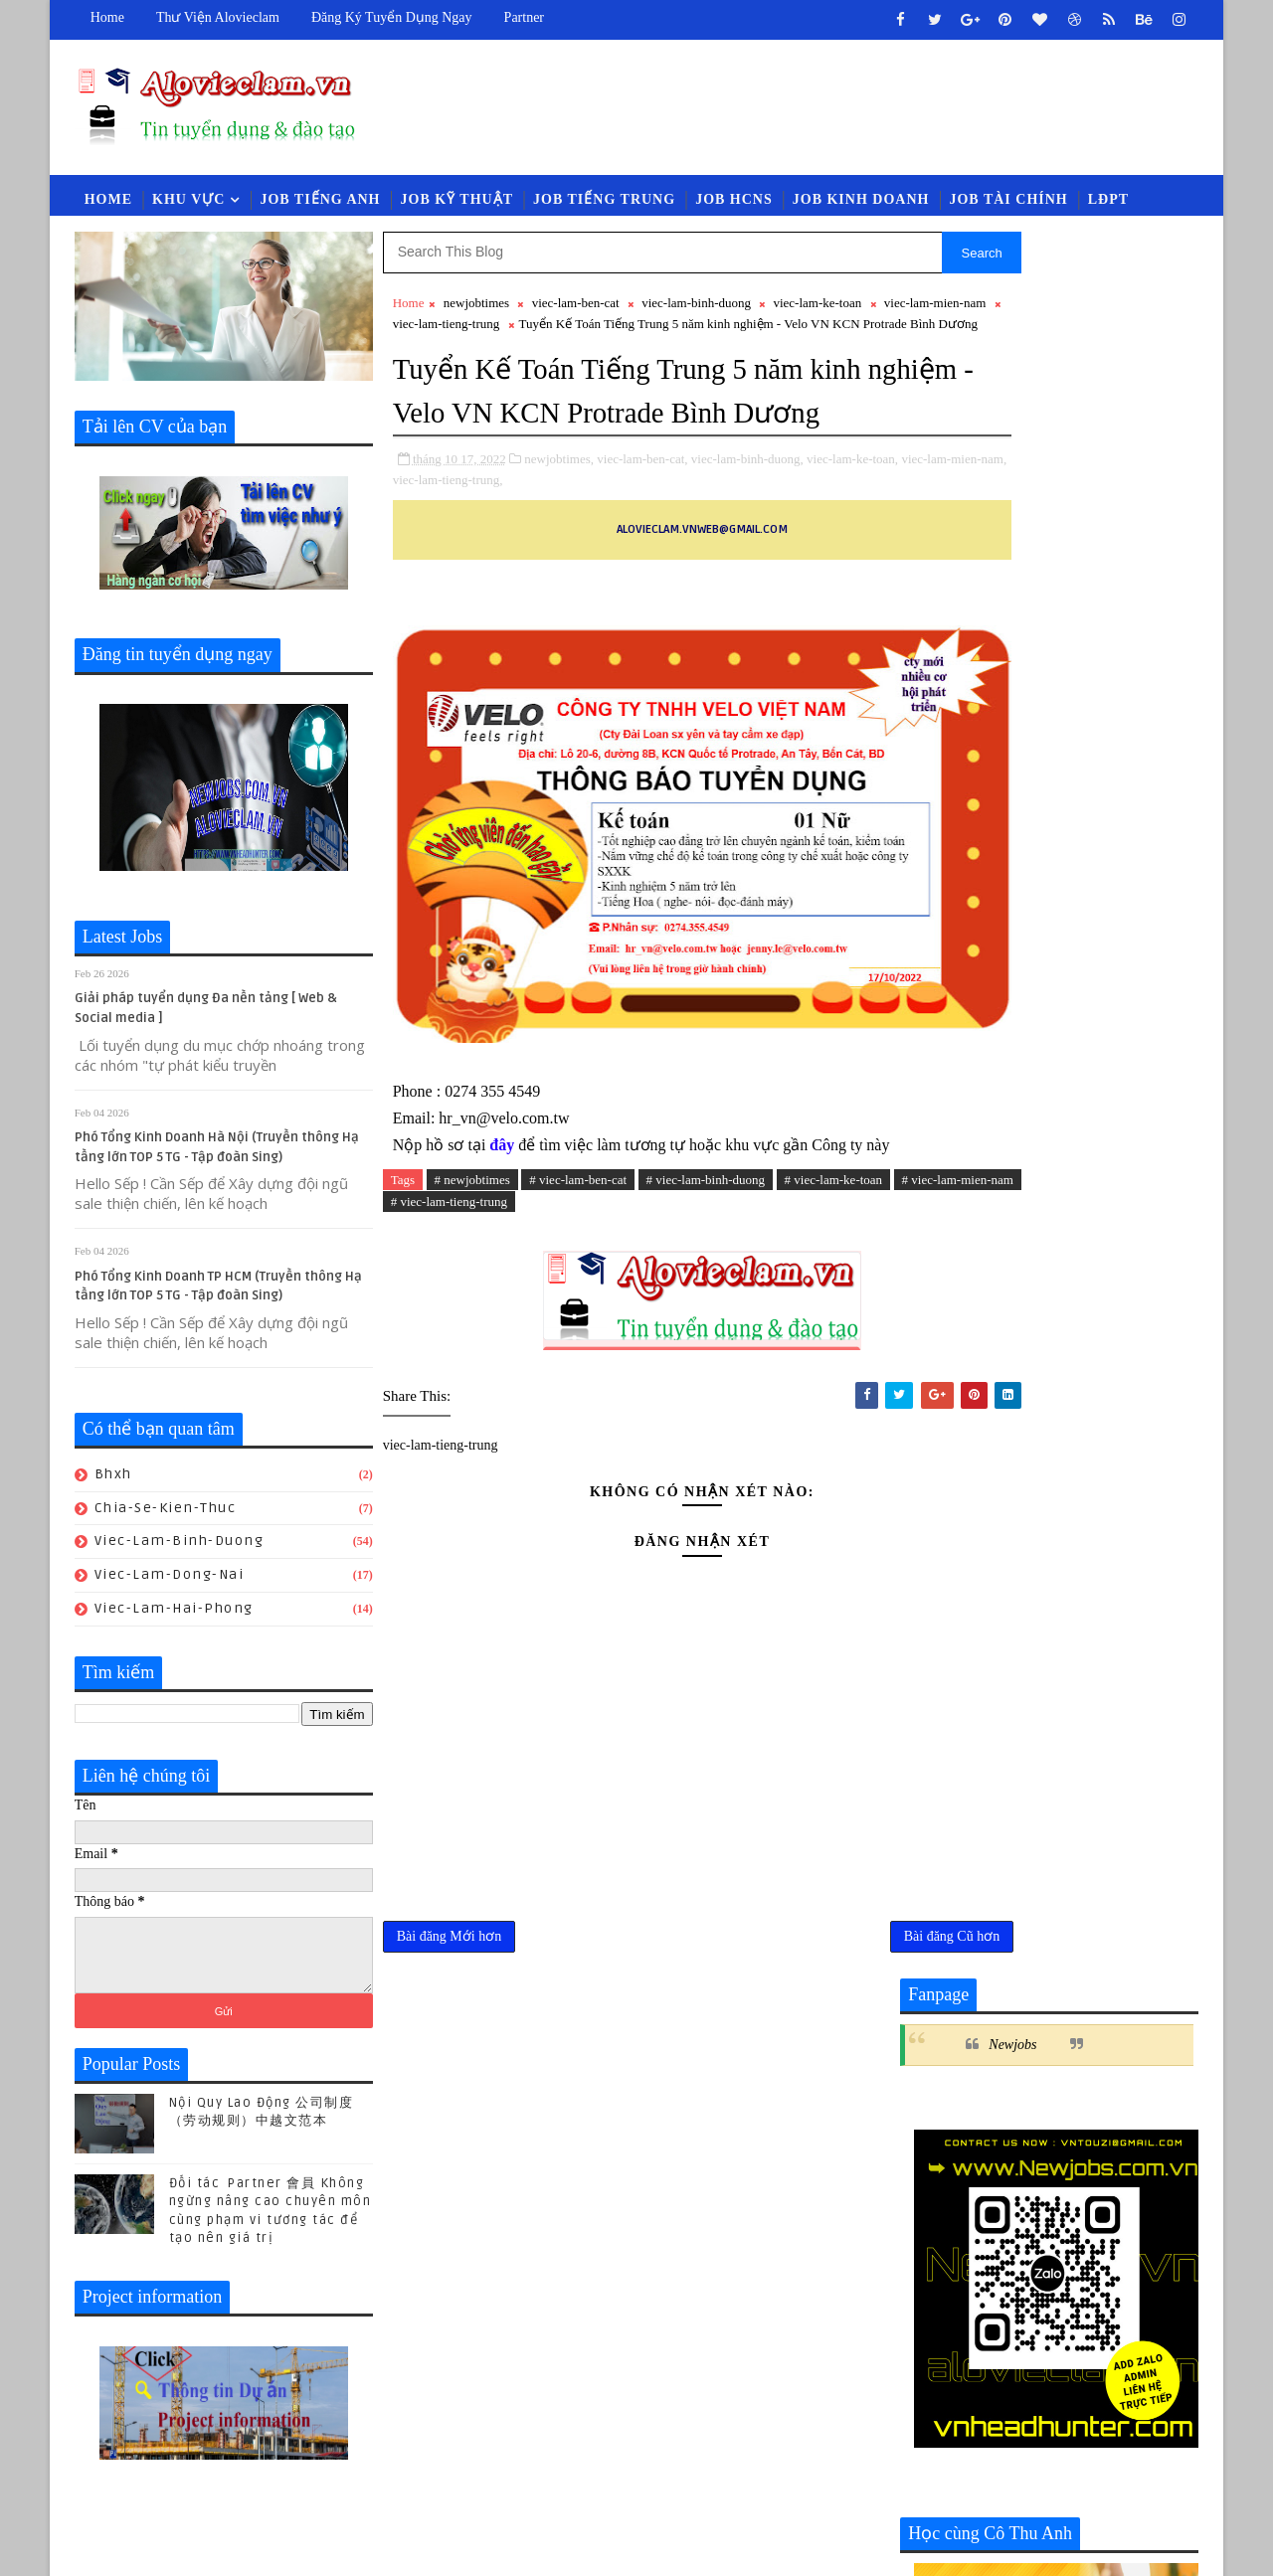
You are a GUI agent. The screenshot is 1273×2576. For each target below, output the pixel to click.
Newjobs (1012, 307)
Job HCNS (734, 205)
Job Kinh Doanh (861, 205)
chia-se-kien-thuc (165, 1517)
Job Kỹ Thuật (457, 205)
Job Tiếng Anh (321, 205)
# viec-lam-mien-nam (480, 1300)
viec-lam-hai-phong (174, 1618)
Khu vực (188, 205)
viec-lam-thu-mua (1110, 2098)
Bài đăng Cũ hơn (821, 2041)
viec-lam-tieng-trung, (585, 551)
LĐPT (1108, 205)
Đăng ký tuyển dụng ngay (391, 17)
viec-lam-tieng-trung (589, 333)
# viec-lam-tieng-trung (614, 1300)
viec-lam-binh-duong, (747, 530)
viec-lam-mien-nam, (474, 551)
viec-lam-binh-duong (179, 1550)
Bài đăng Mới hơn (449, 2041)
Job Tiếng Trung (604, 205)
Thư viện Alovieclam (217, 17)
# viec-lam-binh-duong (706, 1278)
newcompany (1127, 2065)
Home (107, 17)
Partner (524, 17)
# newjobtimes (472, 1278)
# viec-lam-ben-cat (579, 1278)
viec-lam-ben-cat (576, 312)
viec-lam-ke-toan (818, 312)
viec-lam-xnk (1125, 2131)
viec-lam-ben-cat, (643, 530)
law (922, 2065)
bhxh (113, 1483)
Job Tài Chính (1009, 205)
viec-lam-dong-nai (169, 1584)
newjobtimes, (560, 530)
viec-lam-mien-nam (463, 333)
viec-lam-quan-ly (968, 2098)
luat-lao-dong (1009, 2065)
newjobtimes (476, 312)
